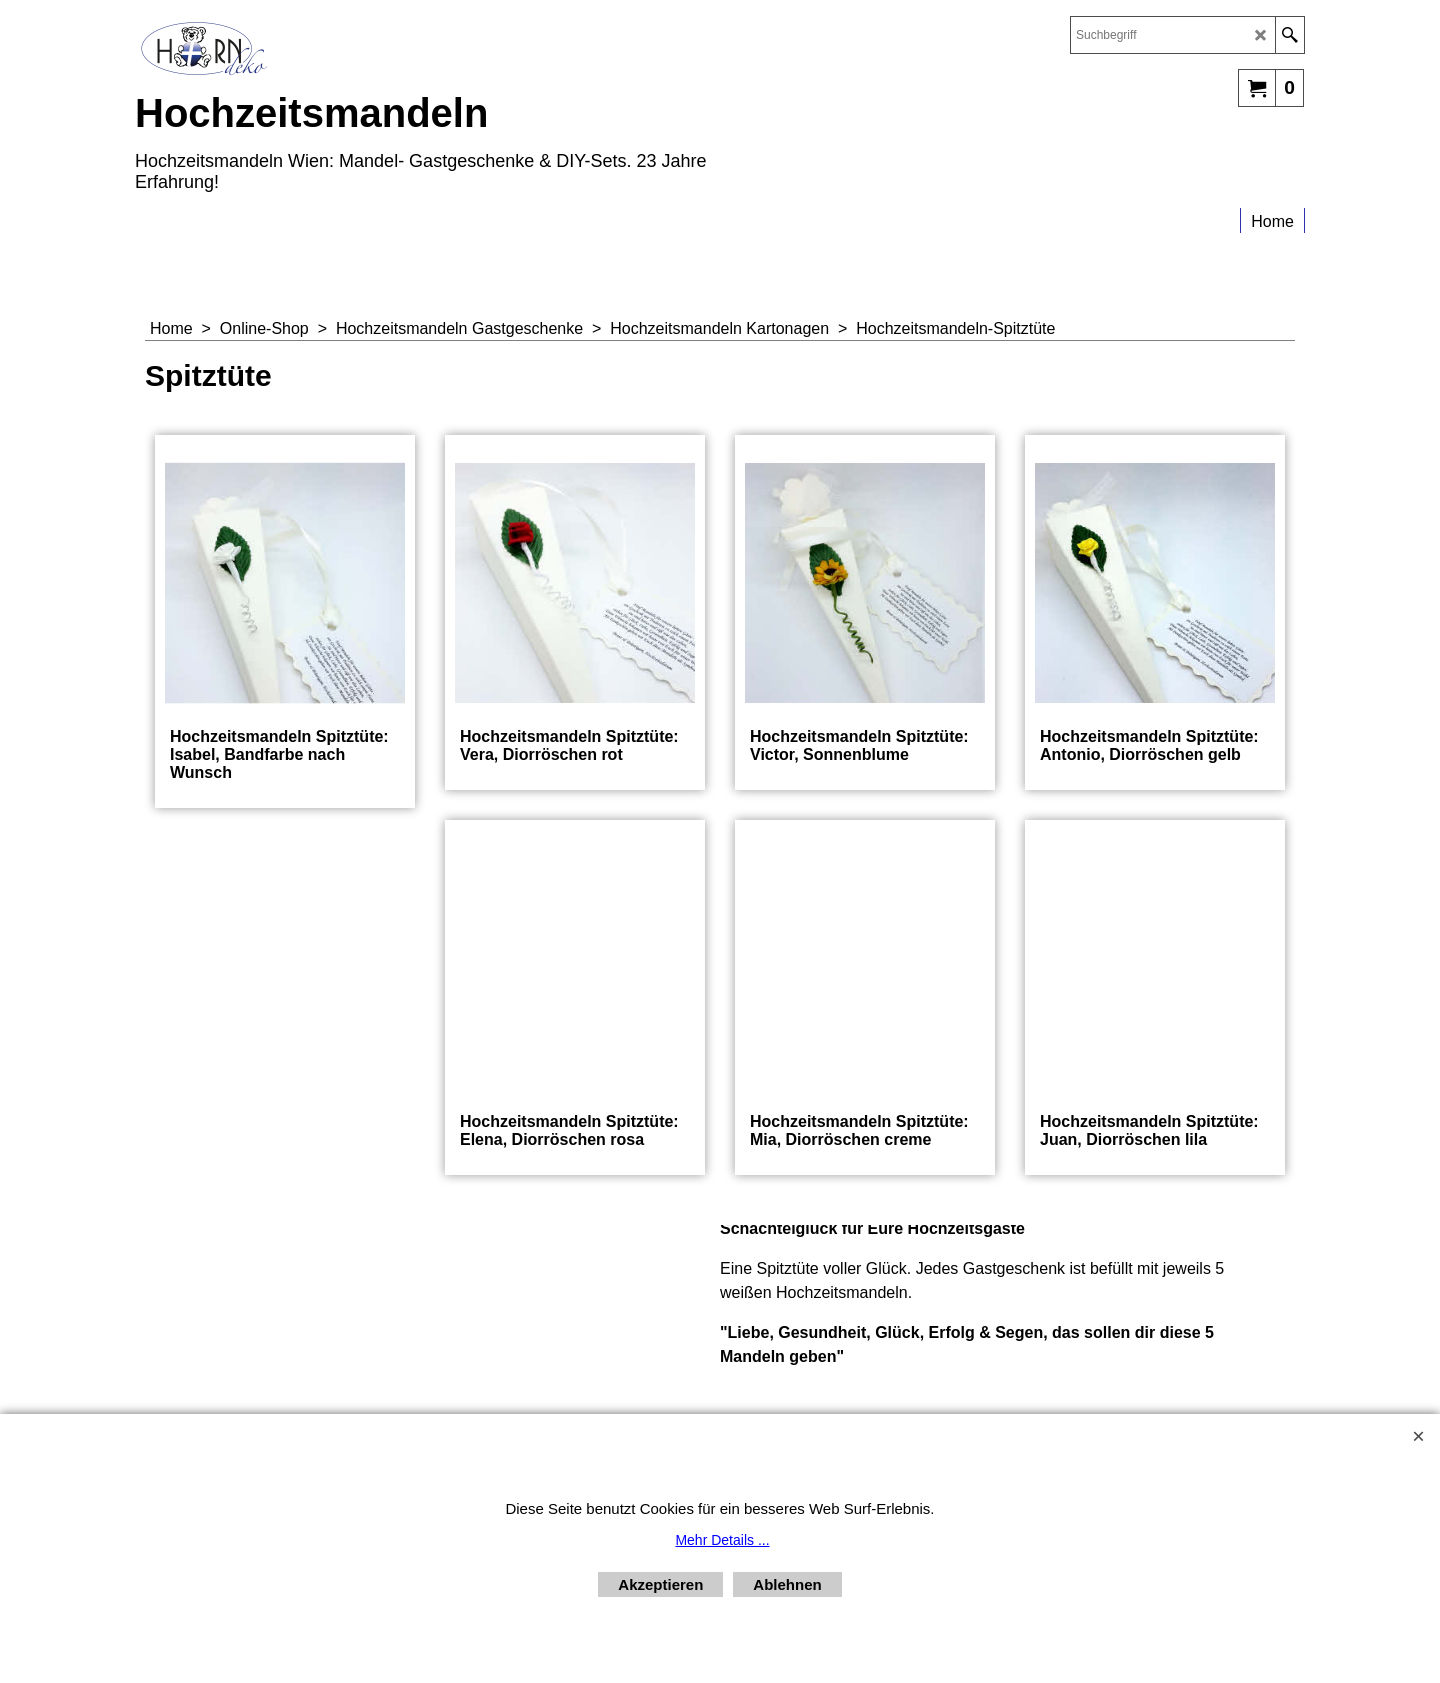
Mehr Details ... (722, 1540)
